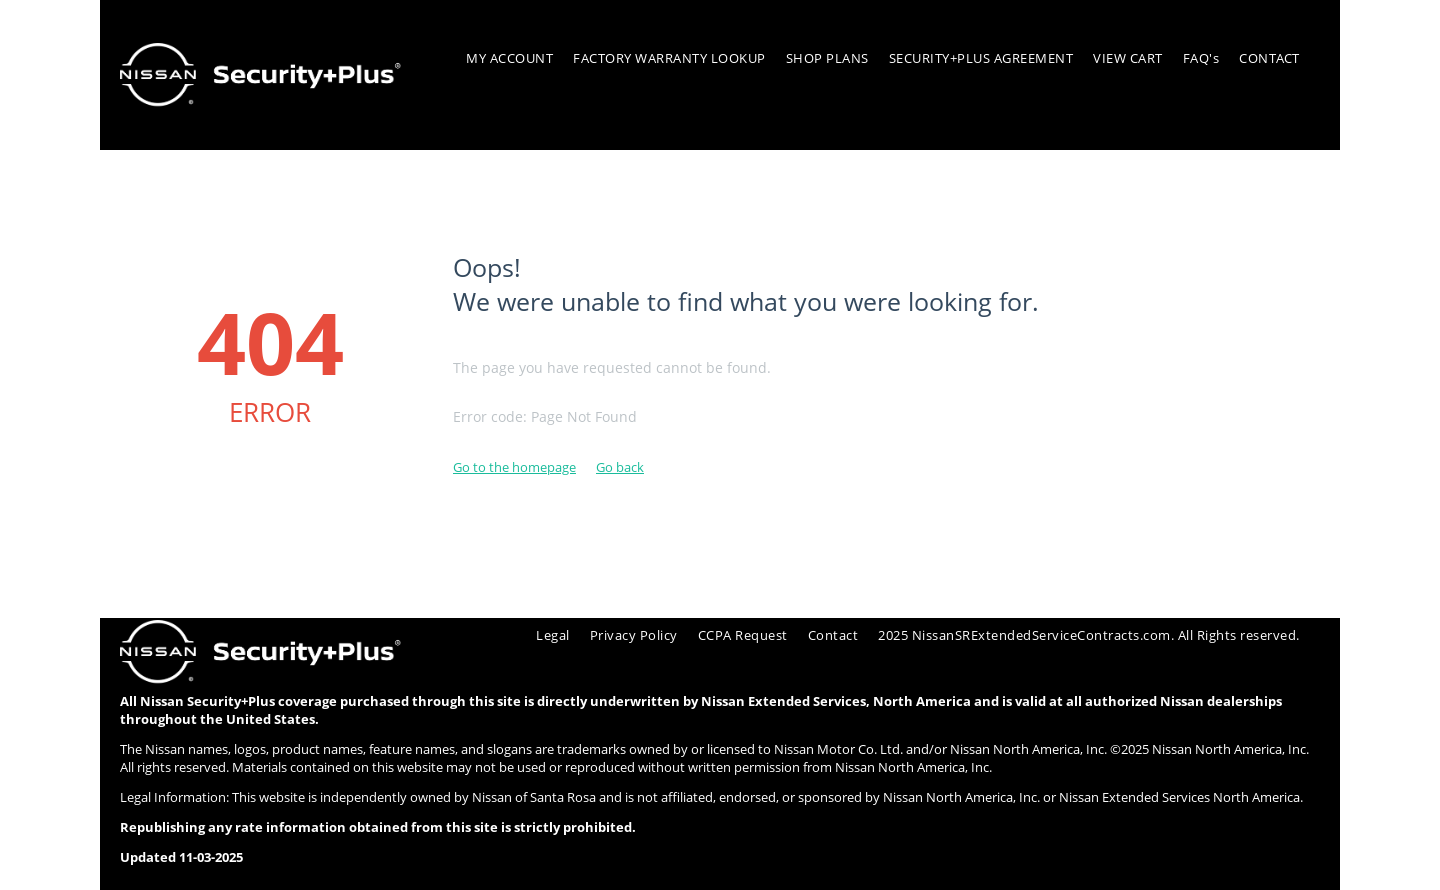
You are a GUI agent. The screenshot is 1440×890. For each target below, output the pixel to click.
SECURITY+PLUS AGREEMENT (981, 58)
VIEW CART (1128, 58)
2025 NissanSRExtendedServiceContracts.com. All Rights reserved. (1089, 635)
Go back (620, 467)
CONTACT (1269, 58)
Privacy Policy (634, 635)
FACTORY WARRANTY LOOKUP (669, 58)
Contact (833, 635)
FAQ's (1201, 58)
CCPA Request (743, 635)
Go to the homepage (514, 467)
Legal (553, 635)
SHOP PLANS (827, 58)
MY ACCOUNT (509, 58)
